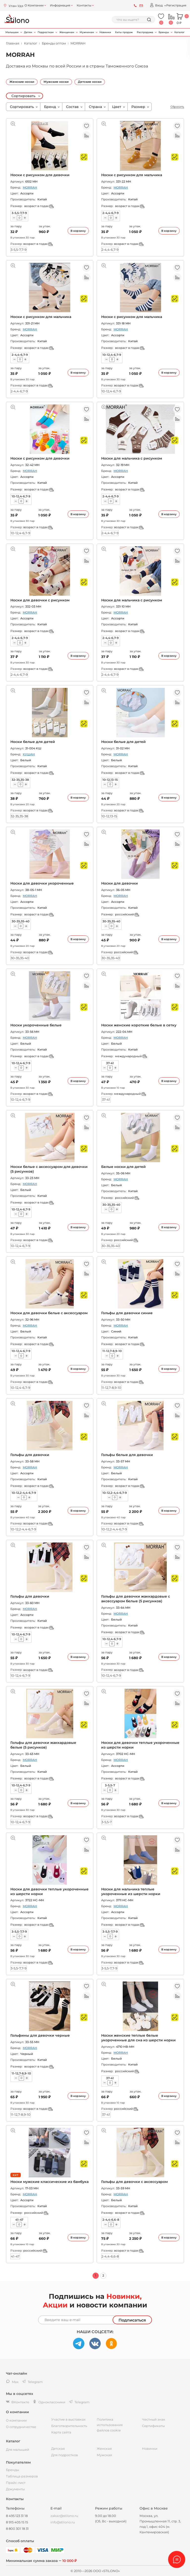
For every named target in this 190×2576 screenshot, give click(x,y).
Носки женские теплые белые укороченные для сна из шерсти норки (138, 2037)
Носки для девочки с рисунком (40, 600)
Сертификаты (153, 2426)
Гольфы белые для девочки (127, 1455)
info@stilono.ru (62, 2522)
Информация (60, 5)
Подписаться (132, 2320)
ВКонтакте (17, 2402)
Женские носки (21, 82)
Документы (15, 2489)
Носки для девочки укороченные (42, 883)
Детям (28, 32)
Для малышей (17, 2449)
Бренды (164, 32)
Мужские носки (56, 82)
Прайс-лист (15, 2483)
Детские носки (89, 82)
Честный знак (153, 2419)
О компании (16, 2420)
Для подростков (64, 2455)
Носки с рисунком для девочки (40, 175)
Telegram (79, 2402)
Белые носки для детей (123, 1166)
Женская (104, 2448)
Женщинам (66, 32)
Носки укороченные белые (36, 1025)
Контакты (84, 5)
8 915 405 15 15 (17, 2522)
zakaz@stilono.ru (64, 2516)
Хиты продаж (124, 32)
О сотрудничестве (21, 2427)
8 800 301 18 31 (17, 2529)
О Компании (34, 5)
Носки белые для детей (32, 741)
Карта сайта (61, 2432)
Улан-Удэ (16, 5)
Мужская (104, 2455)
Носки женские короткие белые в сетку (138, 1025)
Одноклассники (49, 2402)
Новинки (105, 32)
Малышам (12, 32)
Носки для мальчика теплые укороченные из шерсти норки (130, 1891)
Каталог (179, 32)
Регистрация (176, 5)
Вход (156, 5)
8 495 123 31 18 (17, 2516)
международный (131, 1056)
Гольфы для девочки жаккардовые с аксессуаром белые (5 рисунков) (135, 1598)
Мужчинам (87, 32)
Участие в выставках (68, 2419)
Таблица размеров (22, 2476)
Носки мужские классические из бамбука (49, 2181)
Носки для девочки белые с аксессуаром (49, 1313)
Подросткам (46, 32)
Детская (58, 2448)
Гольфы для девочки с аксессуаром (134, 2181)
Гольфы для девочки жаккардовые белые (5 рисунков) (43, 1745)
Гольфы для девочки (29, 1455)
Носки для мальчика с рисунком (131, 458)
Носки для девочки (119, 883)
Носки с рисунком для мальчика (131, 175)
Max (12, 2382)
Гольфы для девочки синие (127, 1313)
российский (127, 914)
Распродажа (145, 32)
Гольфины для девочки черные (40, 2035)
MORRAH (30, 187)
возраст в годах (39, 206)
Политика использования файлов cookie (110, 2424)
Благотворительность (69, 2426)
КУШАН (29, 754)
